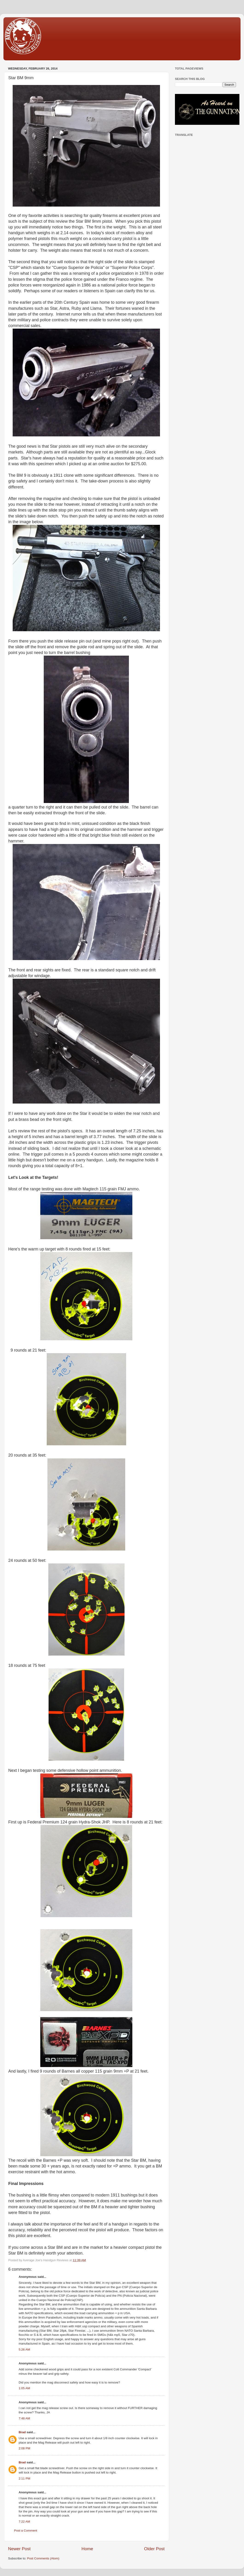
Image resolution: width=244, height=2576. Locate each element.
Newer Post (19, 2548)
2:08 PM (24, 2448)
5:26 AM (24, 2349)
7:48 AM (24, 2418)
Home (87, 2548)
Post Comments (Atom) (43, 2558)
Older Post (154, 2548)
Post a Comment (25, 2530)
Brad (22, 2432)
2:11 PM (24, 2478)
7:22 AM (24, 2521)
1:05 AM (24, 2388)
